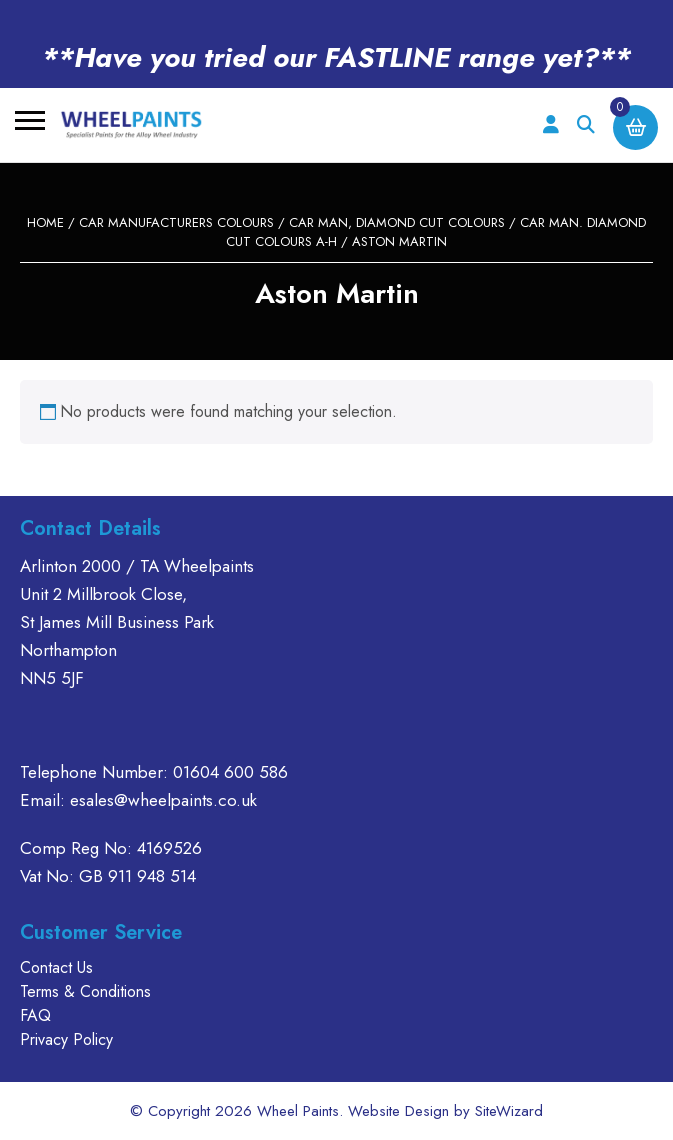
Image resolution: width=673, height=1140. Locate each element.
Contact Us (56, 967)
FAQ (35, 1015)
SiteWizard (509, 1111)
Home (45, 222)
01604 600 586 (230, 772)
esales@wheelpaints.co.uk (163, 800)
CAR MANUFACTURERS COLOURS (176, 222)
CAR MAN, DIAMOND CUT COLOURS (397, 222)
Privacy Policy (66, 1039)
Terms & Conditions (85, 991)
